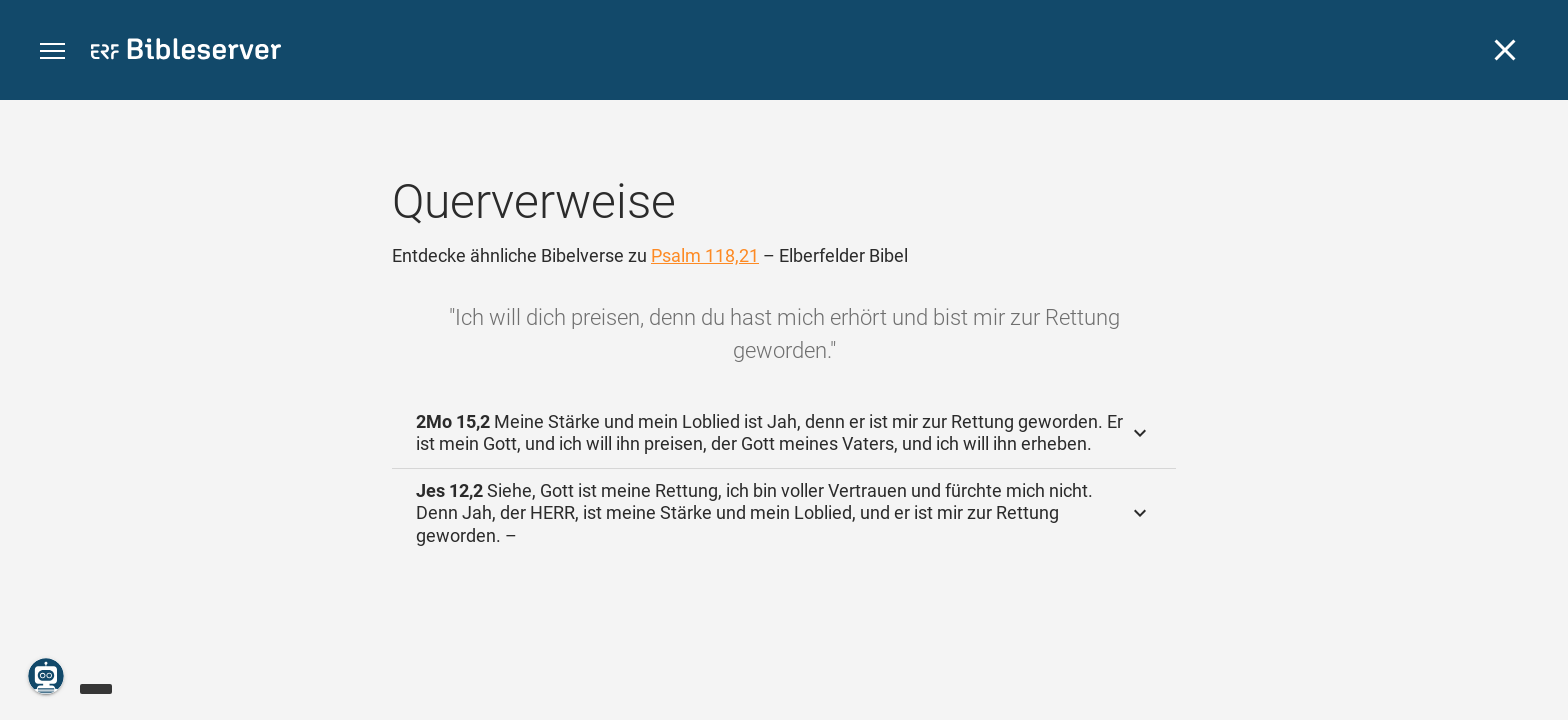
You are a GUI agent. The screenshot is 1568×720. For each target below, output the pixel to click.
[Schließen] (1505, 50)
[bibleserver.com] (186, 52)
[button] (52, 51)
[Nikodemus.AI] (46, 676)
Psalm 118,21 (705, 255)
